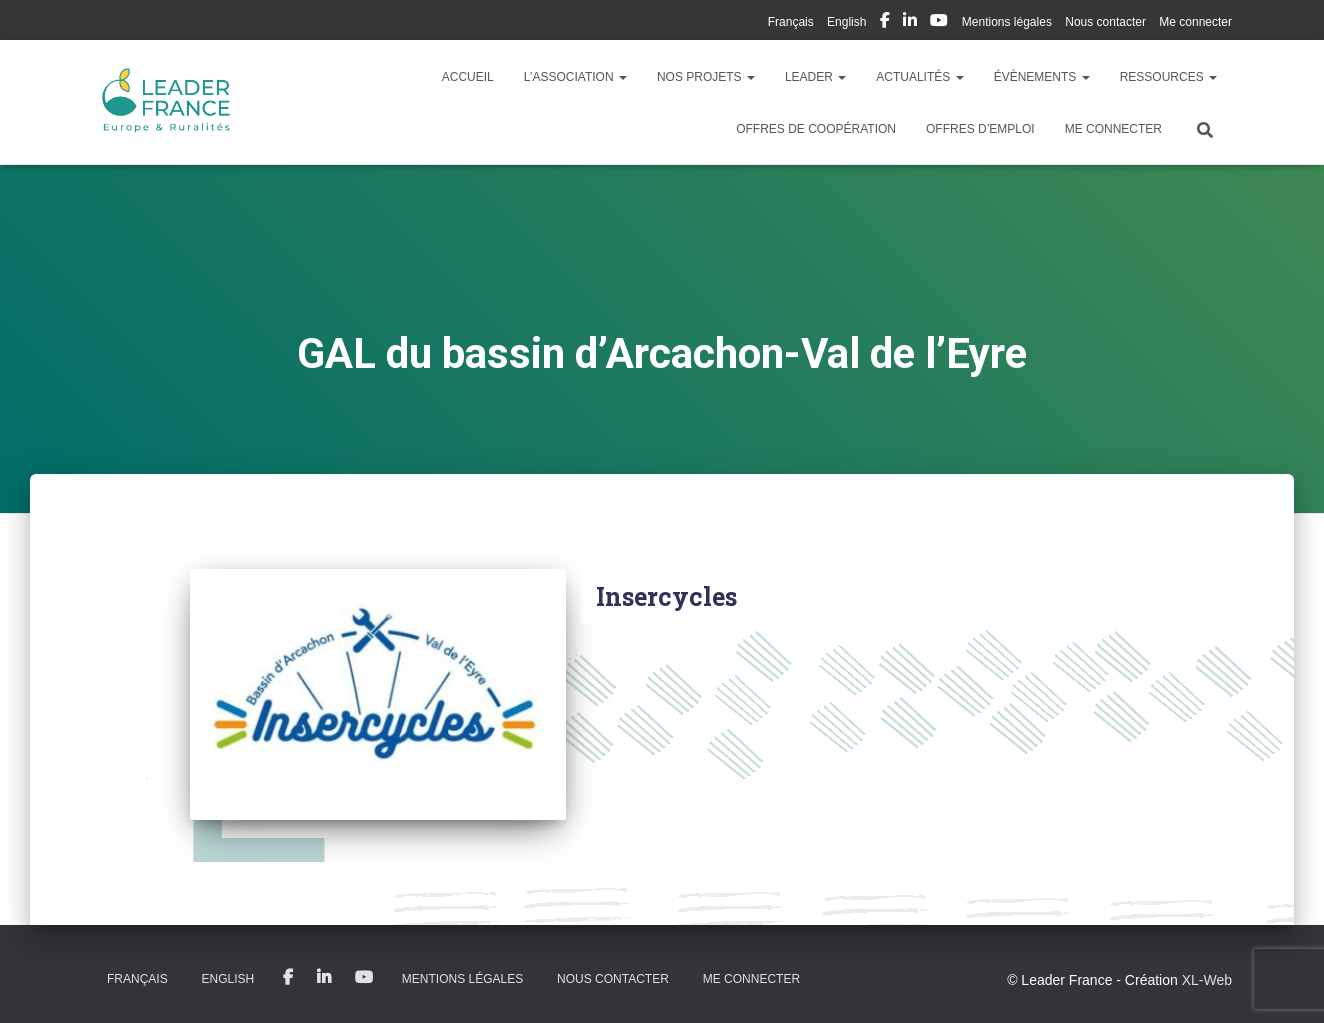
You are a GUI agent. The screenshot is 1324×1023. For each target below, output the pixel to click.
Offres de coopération (816, 129)
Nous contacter (1105, 22)
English (846, 22)
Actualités (919, 77)
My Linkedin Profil (910, 23)
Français (791, 22)
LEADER (815, 77)
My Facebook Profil (885, 23)
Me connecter (1195, 22)
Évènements (1042, 77)
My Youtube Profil (939, 23)
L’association (575, 77)
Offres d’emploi (980, 129)
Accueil (468, 77)
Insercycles (666, 596)
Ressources (1168, 77)
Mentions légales (1007, 22)
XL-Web (1207, 980)
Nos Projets (706, 77)
